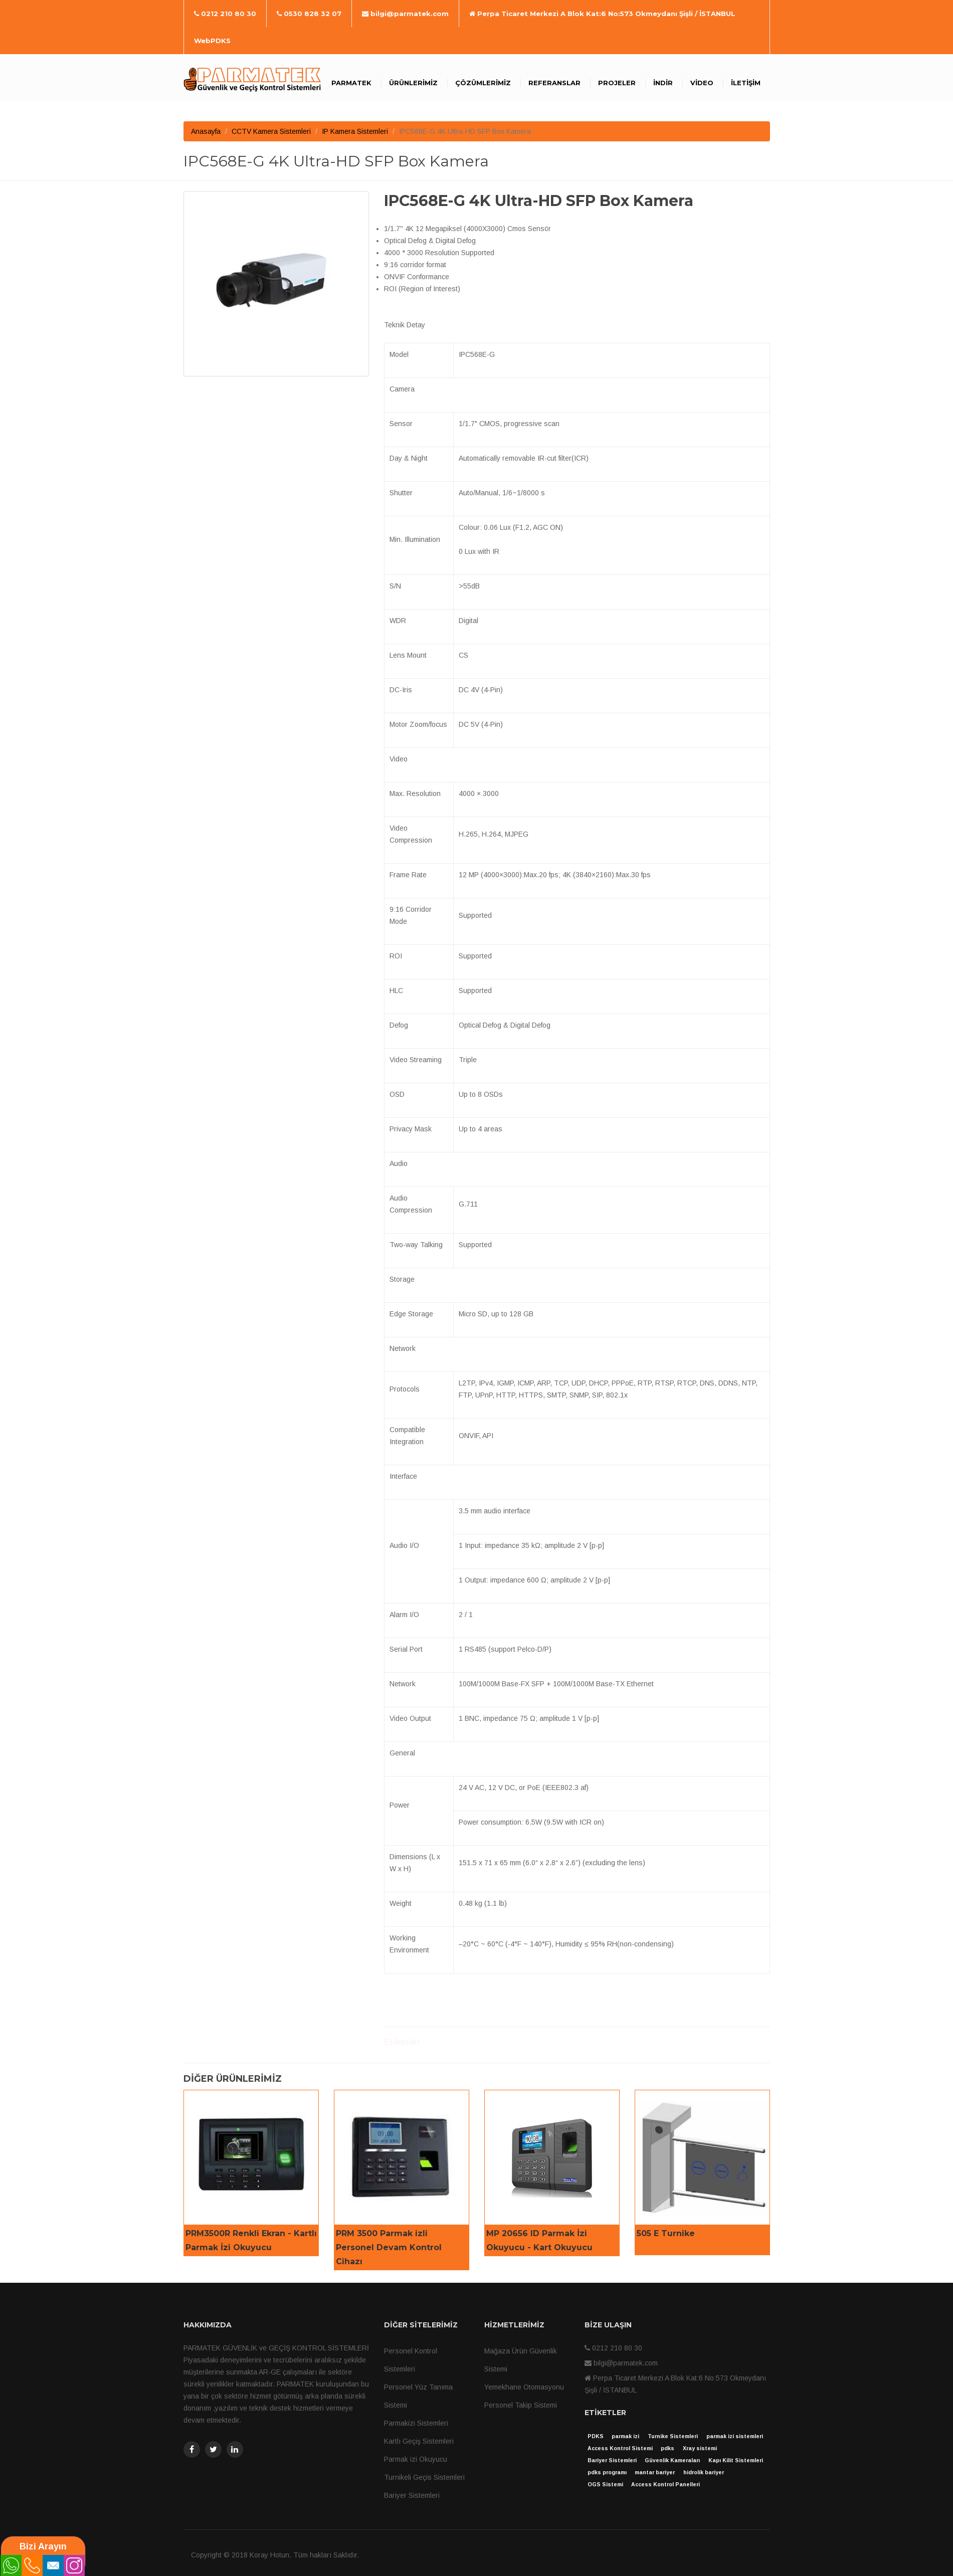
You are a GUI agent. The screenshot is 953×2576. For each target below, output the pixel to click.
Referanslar (554, 83)
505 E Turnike (666, 2233)
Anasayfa (206, 131)
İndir (663, 83)
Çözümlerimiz (483, 83)
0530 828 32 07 (309, 14)
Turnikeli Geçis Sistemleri (424, 2477)
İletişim (745, 83)
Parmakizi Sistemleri (416, 2423)
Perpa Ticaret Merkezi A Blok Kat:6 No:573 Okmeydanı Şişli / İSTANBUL (602, 14)
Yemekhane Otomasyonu (524, 2387)
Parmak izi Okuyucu (415, 2459)
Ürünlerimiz (413, 83)
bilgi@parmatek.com (405, 14)
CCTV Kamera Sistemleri (271, 131)
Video (701, 83)
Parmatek (351, 83)
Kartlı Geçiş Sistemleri (419, 2441)
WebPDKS (212, 41)
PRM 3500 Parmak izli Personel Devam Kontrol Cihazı (389, 2247)
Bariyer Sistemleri (412, 2495)
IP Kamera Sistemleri (355, 131)
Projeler (617, 83)
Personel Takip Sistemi (520, 2405)
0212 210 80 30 (225, 14)
